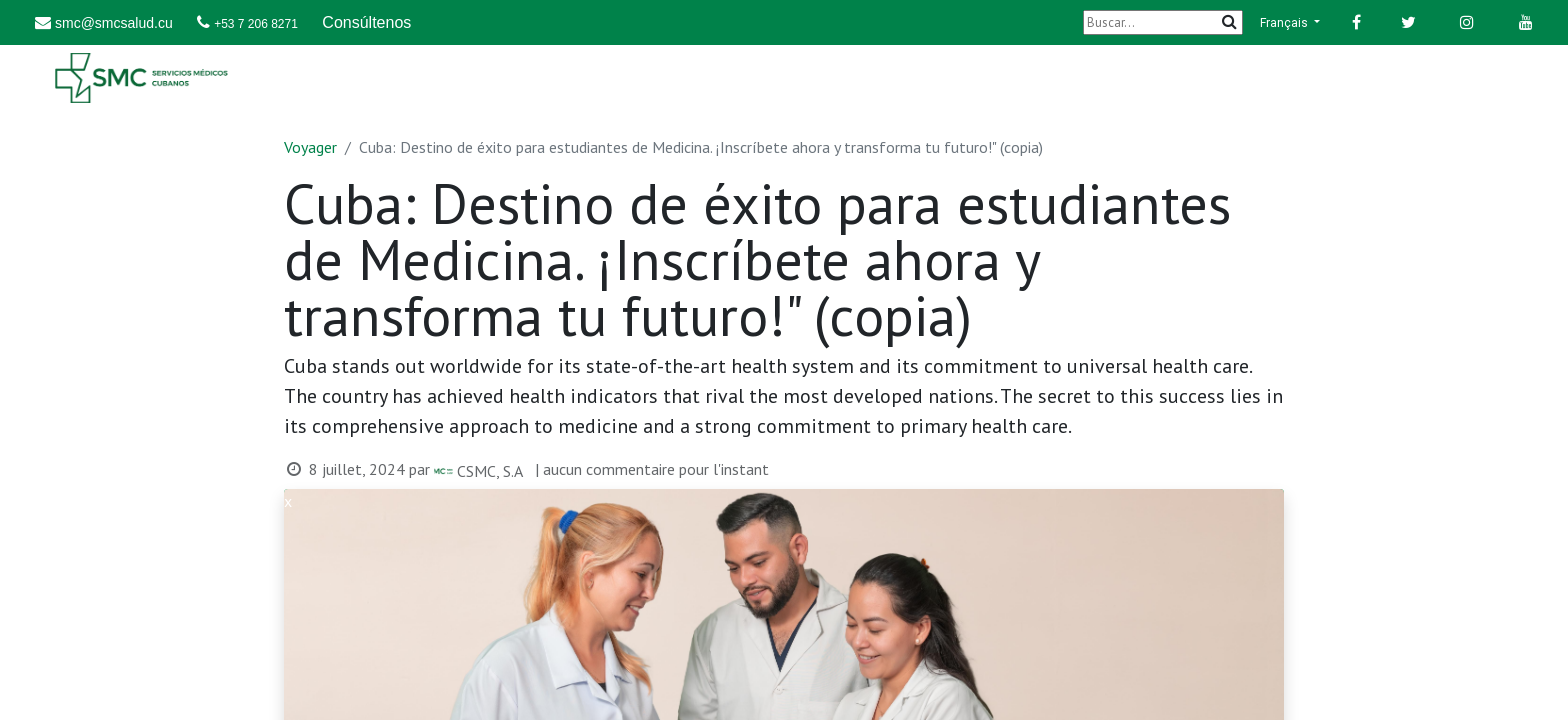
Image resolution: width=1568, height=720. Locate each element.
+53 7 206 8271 (256, 24)
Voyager (310, 147)
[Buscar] (1163, 22)
